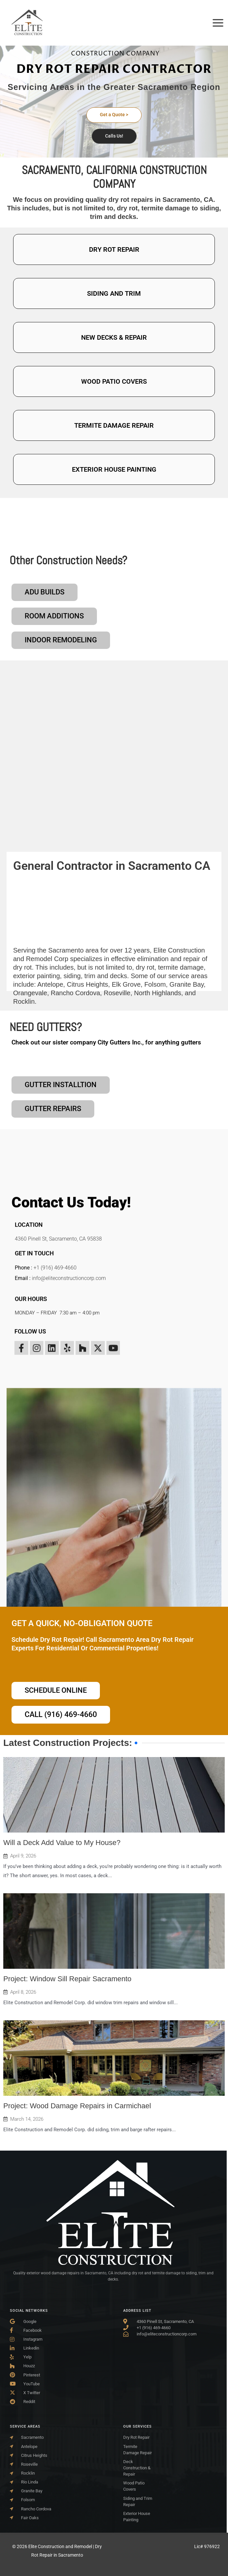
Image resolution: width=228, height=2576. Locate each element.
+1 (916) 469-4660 (55, 1259)
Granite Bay (187, 965)
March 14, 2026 (26, 2119)
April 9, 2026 (23, 1856)
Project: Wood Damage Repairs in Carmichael (77, 2106)
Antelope (50, 965)
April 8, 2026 (23, 1992)
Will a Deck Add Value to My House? (62, 1842)
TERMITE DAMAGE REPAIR (114, 425)
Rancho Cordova (75, 974)
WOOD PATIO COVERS (114, 381)
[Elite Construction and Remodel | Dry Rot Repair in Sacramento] (27, 22)
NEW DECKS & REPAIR (114, 337)
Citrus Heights (87, 965)
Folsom (155, 965)
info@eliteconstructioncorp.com (69, 1270)
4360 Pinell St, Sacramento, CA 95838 (58, 1231)
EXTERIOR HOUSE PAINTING (114, 469)
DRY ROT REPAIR (114, 249)
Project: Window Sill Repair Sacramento (67, 1979)
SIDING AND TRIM (114, 293)
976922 (212, 2546)
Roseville (117, 974)
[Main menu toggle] (218, 23)
